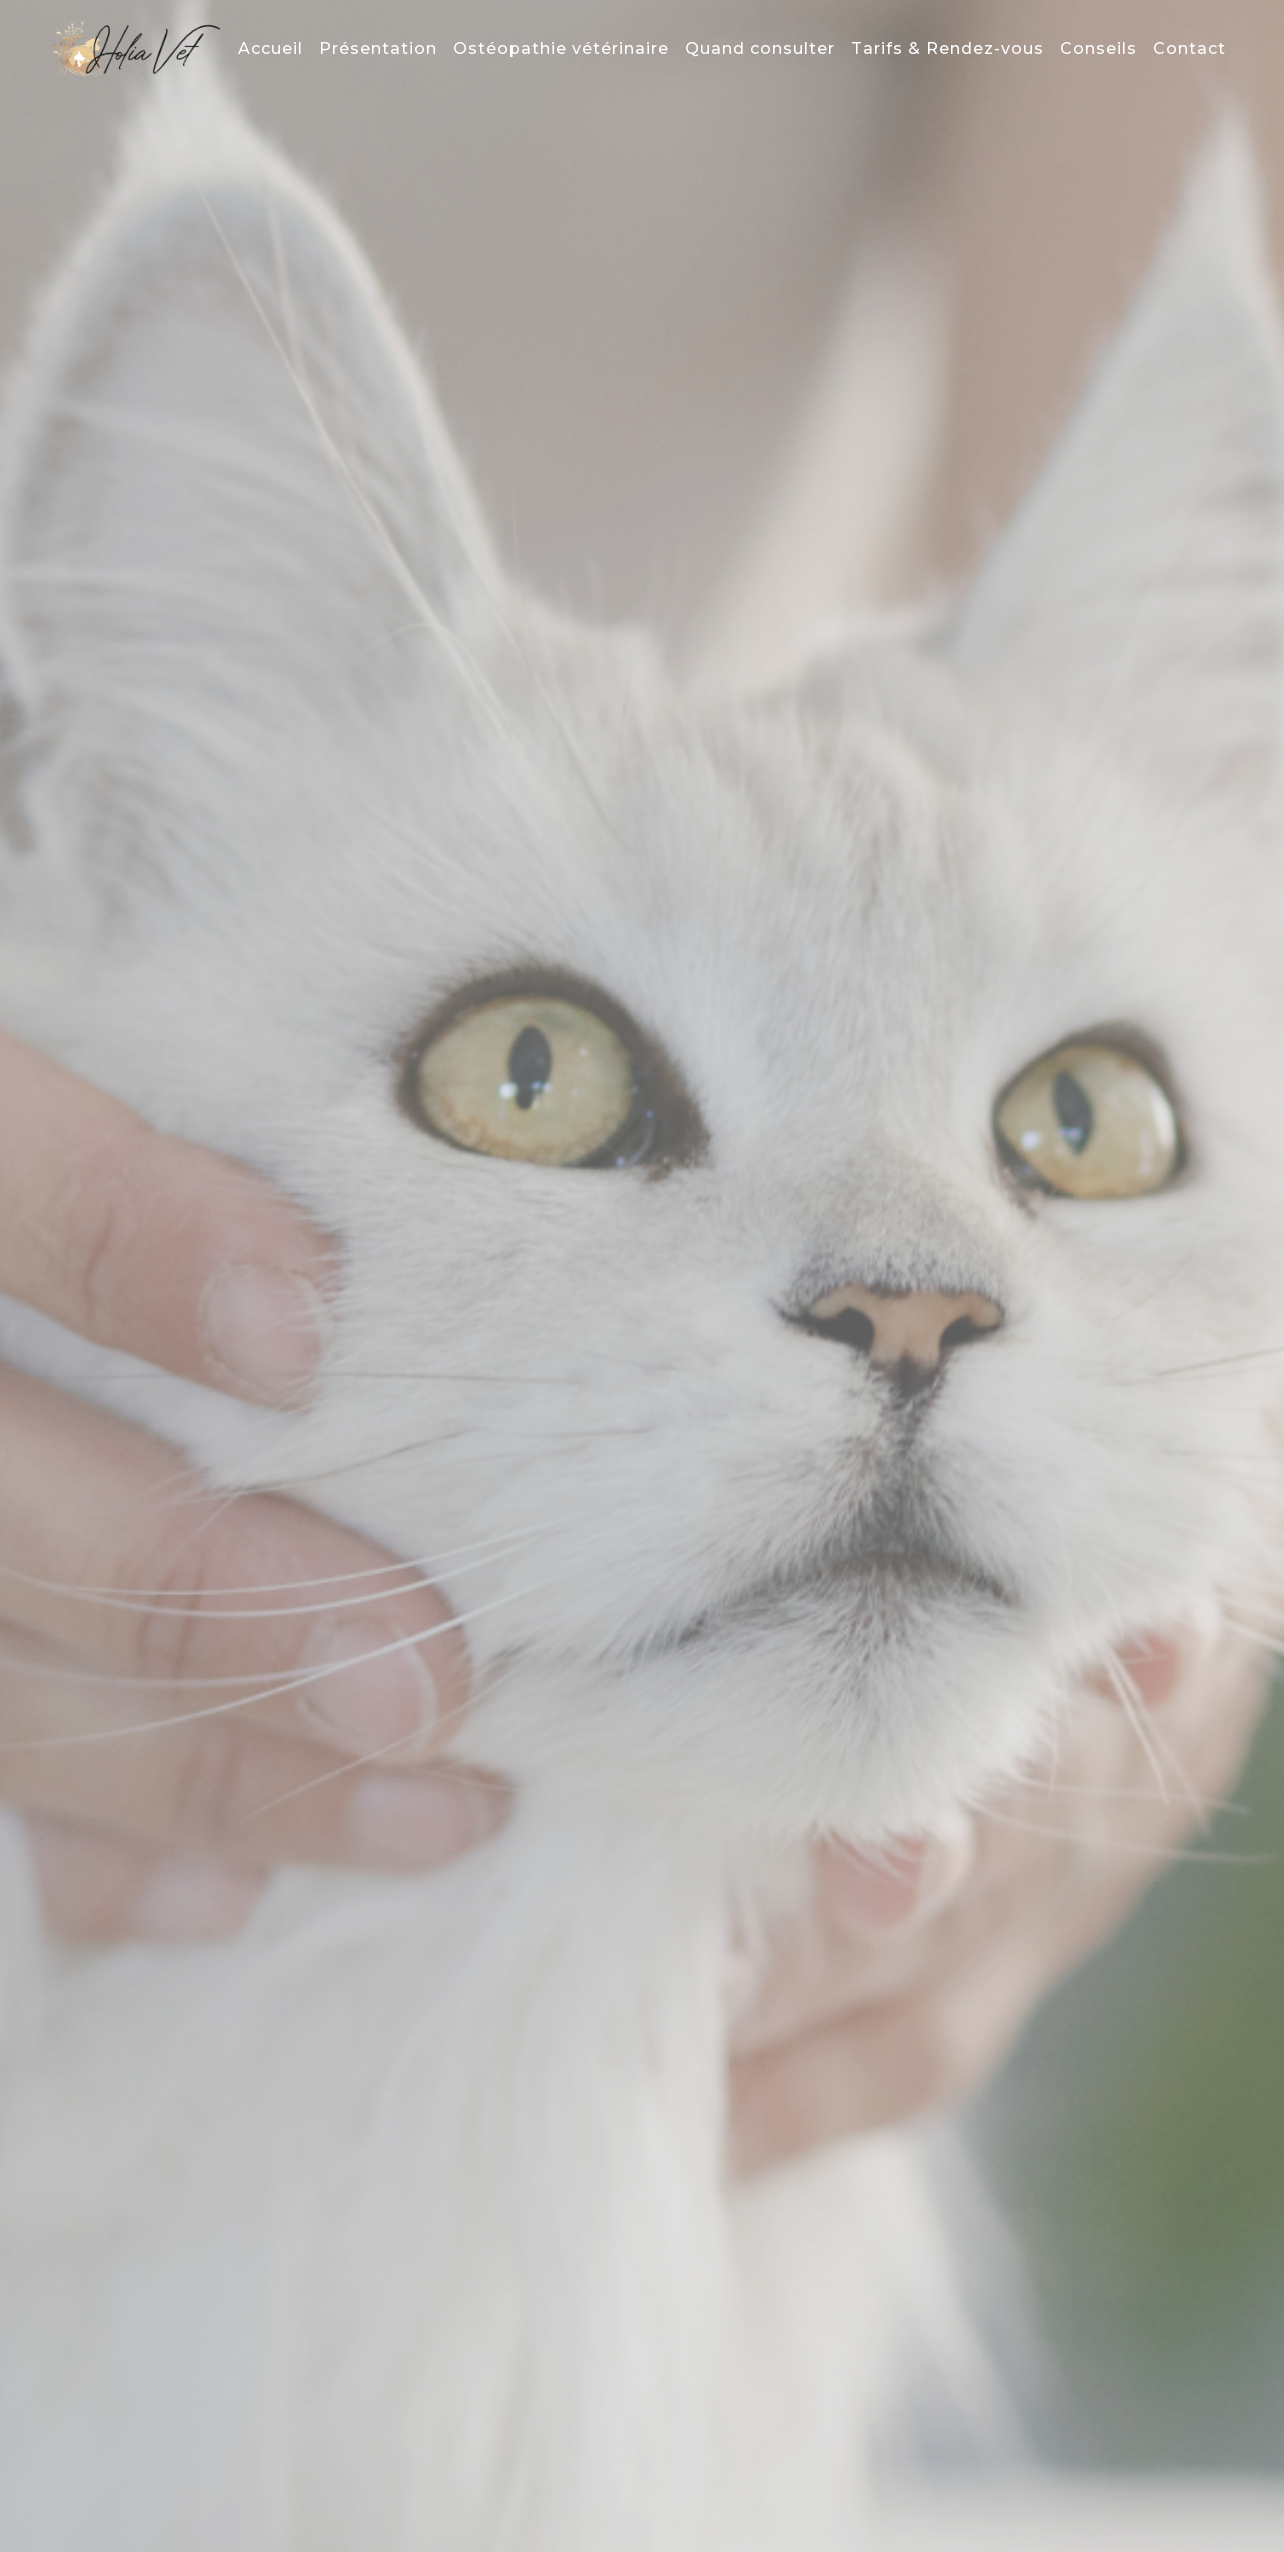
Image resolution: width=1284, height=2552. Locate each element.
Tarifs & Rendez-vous (947, 48)
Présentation (378, 48)
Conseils (1098, 48)
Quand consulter (760, 48)
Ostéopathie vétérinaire (561, 48)
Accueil (270, 48)
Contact (1189, 48)
